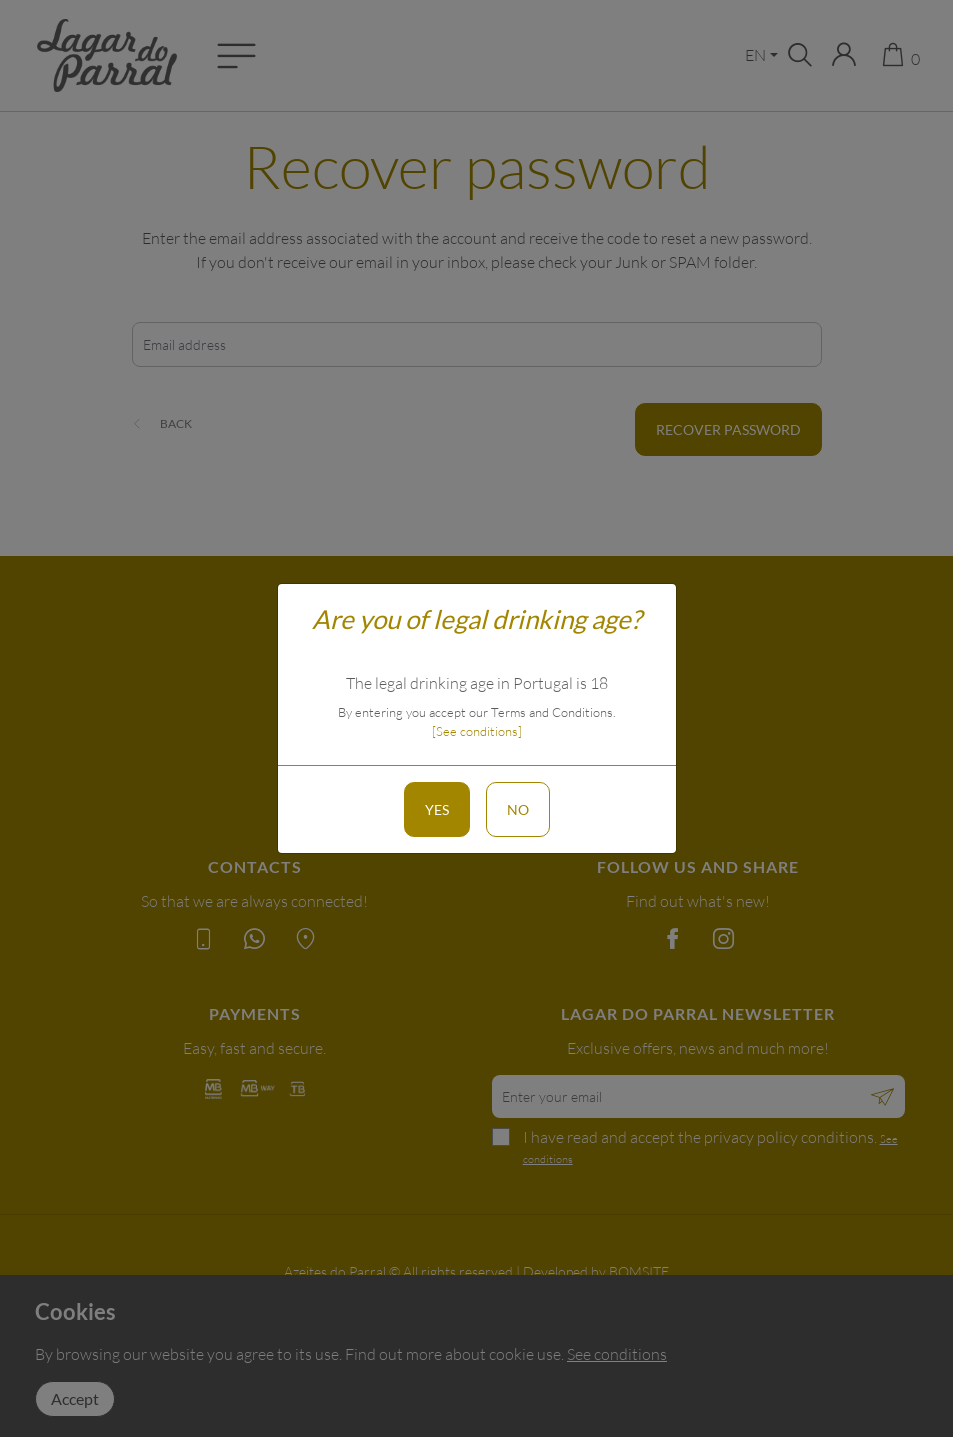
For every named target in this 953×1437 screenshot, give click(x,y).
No (518, 809)
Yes (437, 809)
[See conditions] (477, 731)
